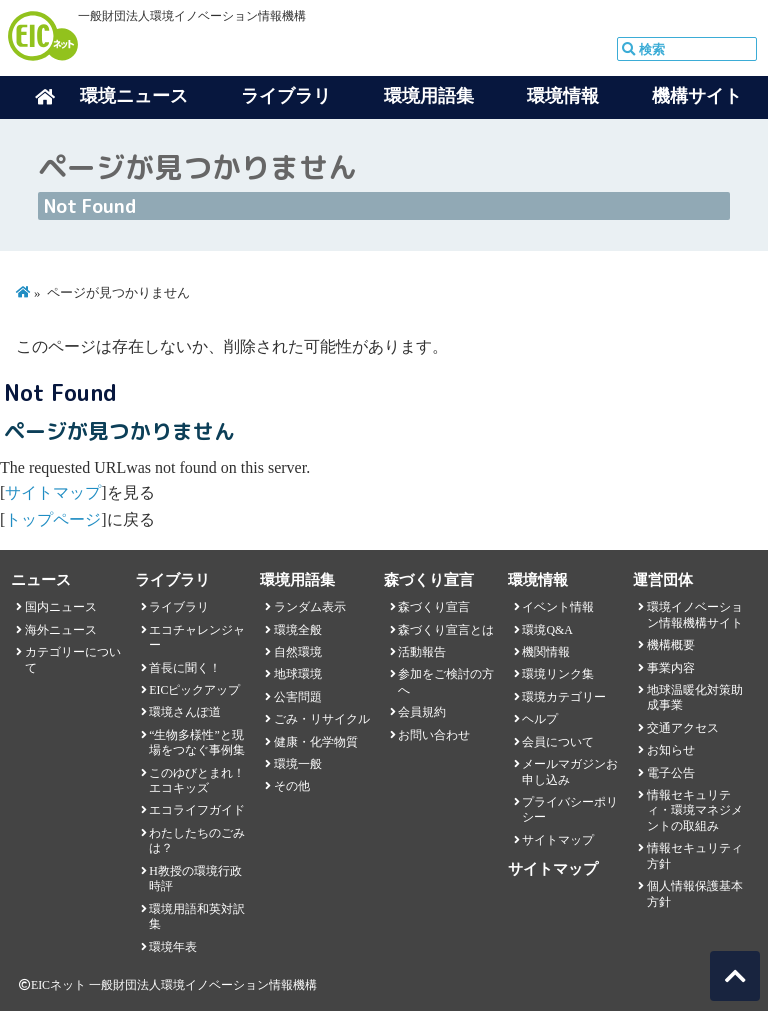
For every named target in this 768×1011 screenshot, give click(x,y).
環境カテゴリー (564, 697)
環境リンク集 (558, 674)
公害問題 (298, 697)
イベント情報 (558, 607)
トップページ (53, 519)
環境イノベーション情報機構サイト (695, 614)
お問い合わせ (434, 735)
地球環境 (298, 674)
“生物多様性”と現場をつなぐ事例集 (197, 742)
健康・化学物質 (316, 742)
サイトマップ (53, 492)
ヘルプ (540, 719)
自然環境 (298, 652)
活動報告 (422, 652)
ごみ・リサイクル (322, 719)
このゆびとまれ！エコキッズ (197, 780)
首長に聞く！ (185, 668)
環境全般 (298, 630)
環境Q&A (547, 630)
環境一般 (298, 764)
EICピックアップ (194, 690)
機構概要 (671, 645)
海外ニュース (61, 630)
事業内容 (671, 668)
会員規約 (422, 712)
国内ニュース (61, 607)
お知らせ (671, 750)
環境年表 (173, 947)
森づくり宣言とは (446, 630)
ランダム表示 (310, 607)
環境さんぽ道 (185, 712)
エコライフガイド (197, 810)
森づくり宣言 (434, 607)
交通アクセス (683, 728)
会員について (558, 742)
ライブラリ (179, 607)
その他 (292, 786)
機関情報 (546, 652)
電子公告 (671, 773)
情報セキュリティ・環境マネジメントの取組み (695, 810)
